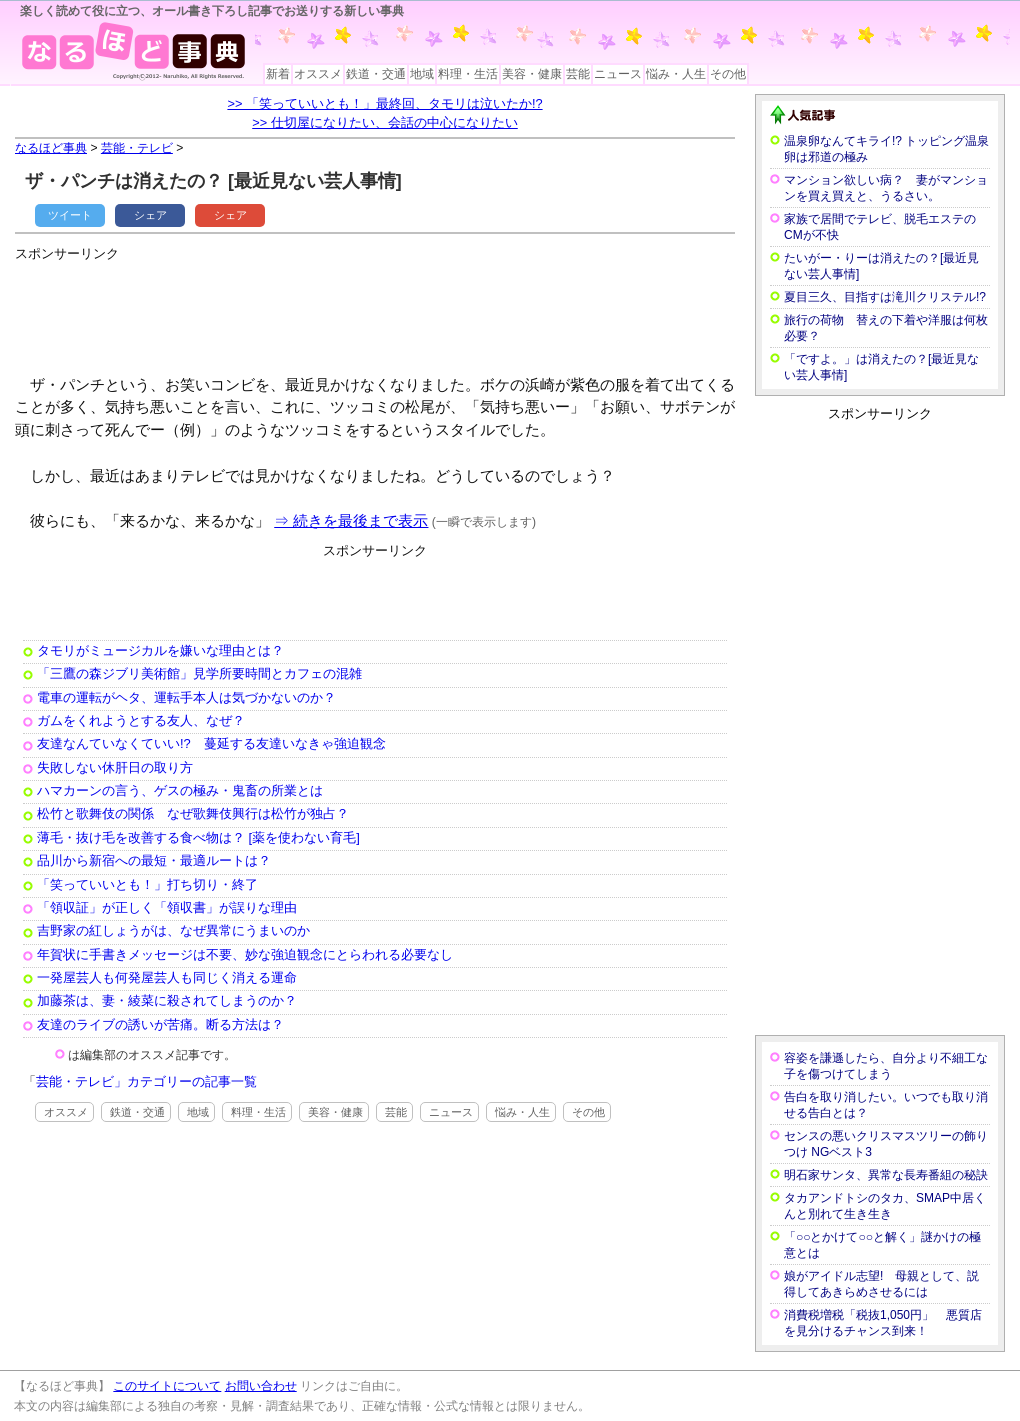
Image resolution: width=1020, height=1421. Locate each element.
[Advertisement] (379, 310)
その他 (728, 74)
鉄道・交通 (376, 74)
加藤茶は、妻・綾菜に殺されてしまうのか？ (167, 1000)
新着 (278, 74)
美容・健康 (532, 74)
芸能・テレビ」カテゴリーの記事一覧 (146, 1081)
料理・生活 (468, 74)
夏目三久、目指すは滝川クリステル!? (885, 297)
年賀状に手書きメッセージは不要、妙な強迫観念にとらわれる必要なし (245, 954)
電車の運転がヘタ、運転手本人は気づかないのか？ (186, 697)
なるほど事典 (51, 148)
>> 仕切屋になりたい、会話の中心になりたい (385, 122)
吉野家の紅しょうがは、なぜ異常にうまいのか (173, 930)
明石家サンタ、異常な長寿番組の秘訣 (886, 1175)
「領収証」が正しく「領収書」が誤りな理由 (167, 907)
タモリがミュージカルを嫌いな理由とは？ (160, 650)
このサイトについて (167, 1386)
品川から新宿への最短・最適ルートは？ (154, 860)
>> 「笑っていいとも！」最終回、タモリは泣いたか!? (384, 103)
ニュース (618, 74)
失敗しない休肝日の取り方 (115, 767)
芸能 (578, 74)
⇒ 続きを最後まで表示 (351, 520)
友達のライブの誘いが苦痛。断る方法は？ (160, 1024)
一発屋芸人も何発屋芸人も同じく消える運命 (167, 977)
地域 (422, 74)
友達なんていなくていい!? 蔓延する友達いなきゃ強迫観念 (211, 743)
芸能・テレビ (137, 148)
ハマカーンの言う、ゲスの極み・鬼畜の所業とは (180, 790)
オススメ (318, 74)
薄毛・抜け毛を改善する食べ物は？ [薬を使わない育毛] (198, 837)
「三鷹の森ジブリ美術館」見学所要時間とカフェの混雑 (199, 673)
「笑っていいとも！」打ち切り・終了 (147, 884)
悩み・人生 (676, 74)
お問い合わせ (261, 1386)
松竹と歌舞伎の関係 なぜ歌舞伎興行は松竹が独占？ (193, 813)
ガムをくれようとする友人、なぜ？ (141, 720)
